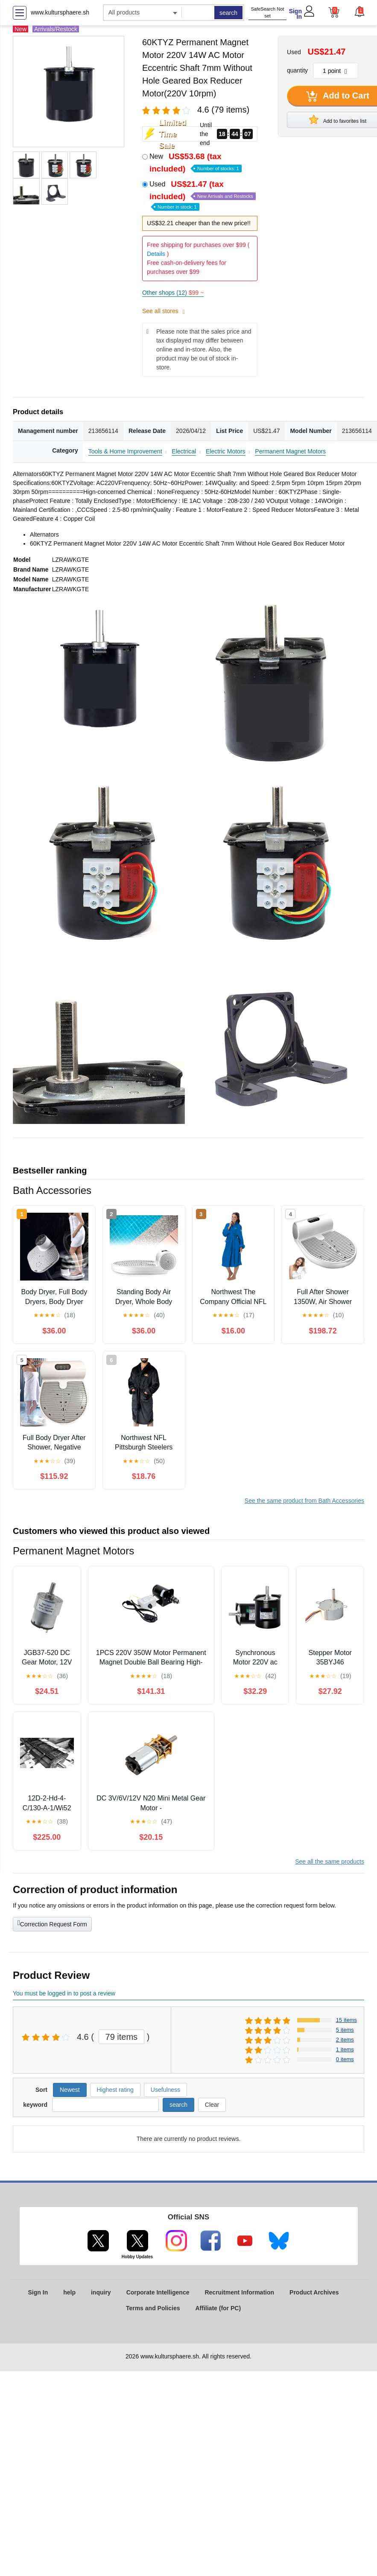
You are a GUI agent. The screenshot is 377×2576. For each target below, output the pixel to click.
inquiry (101, 2292)
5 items (345, 2030)
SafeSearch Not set (267, 12)
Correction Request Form (52, 1923)
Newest (70, 2089)
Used (202, 195)
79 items (121, 2037)
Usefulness (165, 2089)
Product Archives (314, 2292)
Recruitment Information (239, 2292)
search (228, 12)
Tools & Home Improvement (125, 451)
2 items (345, 2039)
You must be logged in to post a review (64, 1993)
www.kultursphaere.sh (60, 12)
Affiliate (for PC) (218, 2308)
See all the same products (329, 1861)
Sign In (295, 14)
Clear (212, 2104)
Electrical (184, 451)
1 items (345, 2049)
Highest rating (115, 2089)
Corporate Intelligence (158, 2292)
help (69, 2292)
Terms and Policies (153, 2308)
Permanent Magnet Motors (290, 451)
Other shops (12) (173, 292)
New (195, 162)
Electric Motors (225, 451)
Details (156, 253)
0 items (345, 2059)
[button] (359, 11)
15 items (346, 2020)
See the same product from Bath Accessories (304, 1500)
